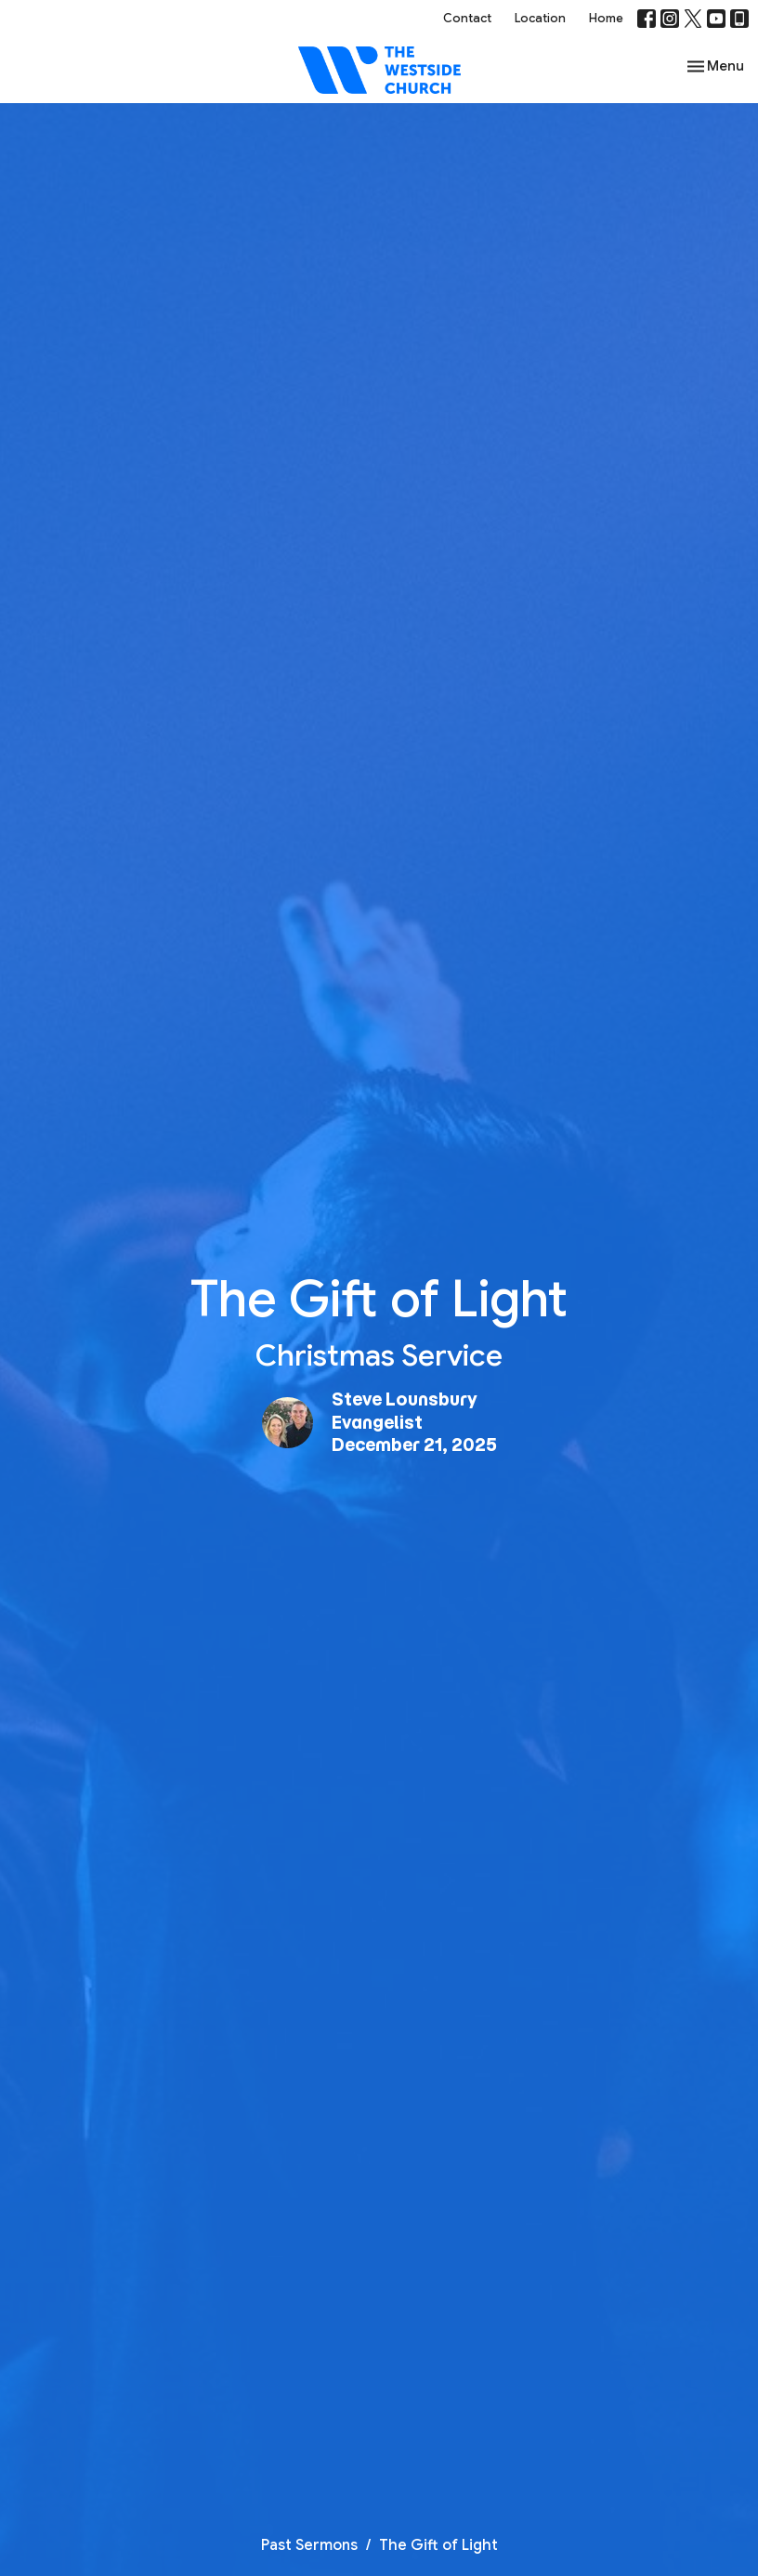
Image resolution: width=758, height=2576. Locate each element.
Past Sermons (309, 2545)
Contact (467, 18)
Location (540, 18)
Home (606, 18)
